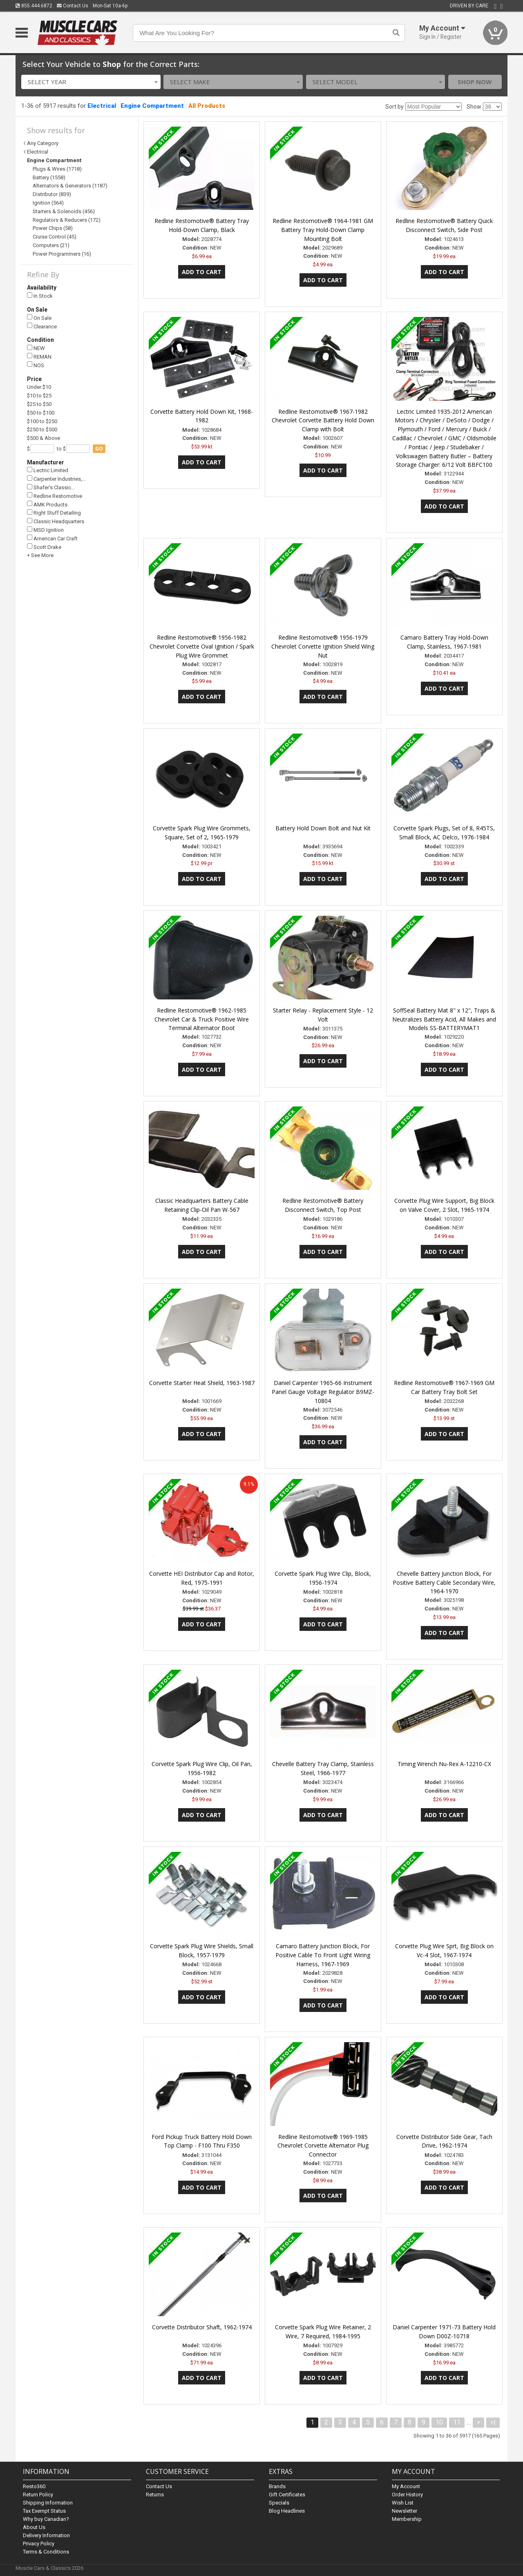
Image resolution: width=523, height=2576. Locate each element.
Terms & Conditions (46, 2552)
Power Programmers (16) (62, 254)
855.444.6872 (34, 6)
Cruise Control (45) (54, 237)
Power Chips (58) (53, 228)
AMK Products (47, 504)
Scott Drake (44, 546)
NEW (36, 348)
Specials (279, 2503)
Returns (155, 2494)
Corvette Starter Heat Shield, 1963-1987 (202, 1383)
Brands (277, 2486)
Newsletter (404, 2511)
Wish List (402, 2503)
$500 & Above (43, 438)
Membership (407, 2519)
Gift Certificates (287, 2494)
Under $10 (39, 387)
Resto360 (34, 2486)
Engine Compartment (152, 105)
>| (493, 2422)
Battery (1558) (49, 177)
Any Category (42, 143)
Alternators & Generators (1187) (70, 186)
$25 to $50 (39, 404)
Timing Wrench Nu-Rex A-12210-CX (444, 1764)
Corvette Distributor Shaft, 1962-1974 (202, 2327)
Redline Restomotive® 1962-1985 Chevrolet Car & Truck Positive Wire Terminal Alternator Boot (201, 1019)
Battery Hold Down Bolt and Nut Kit (323, 828)
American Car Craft (52, 538)
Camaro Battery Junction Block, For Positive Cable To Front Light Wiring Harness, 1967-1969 (322, 1955)
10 (439, 2422)
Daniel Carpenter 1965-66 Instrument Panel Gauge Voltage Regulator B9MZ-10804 (323, 1392)
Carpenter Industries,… (56, 478)
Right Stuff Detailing (54, 512)
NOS (35, 364)
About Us (34, 2527)
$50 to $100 (40, 413)
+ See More (40, 555)
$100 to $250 (42, 421)
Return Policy (38, 2494)
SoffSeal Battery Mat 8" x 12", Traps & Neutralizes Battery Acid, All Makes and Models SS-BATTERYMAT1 (444, 1019)
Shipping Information (48, 2503)
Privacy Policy (38, 2543)
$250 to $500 (42, 429)
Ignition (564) (48, 203)
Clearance (42, 326)
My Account (406, 2486)
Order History (407, 2494)
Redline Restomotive (54, 495)
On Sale (39, 317)
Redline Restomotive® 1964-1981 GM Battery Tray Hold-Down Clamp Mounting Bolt (323, 230)
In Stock (40, 295)
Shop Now (475, 82)
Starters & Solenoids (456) (64, 211)
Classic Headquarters (55, 521)
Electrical (101, 105)
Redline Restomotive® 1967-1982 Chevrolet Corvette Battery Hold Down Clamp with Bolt (323, 420)
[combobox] (91, 82)
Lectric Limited (47, 470)
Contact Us (72, 6)
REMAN (39, 356)
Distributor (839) (52, 194)
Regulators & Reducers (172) (67, 220)
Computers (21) (51, 245)
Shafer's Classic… (51, 487)
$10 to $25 (39, 396)
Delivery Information (46, 2535)
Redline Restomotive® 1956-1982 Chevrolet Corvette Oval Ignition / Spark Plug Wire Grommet (202, 646)
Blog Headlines (287, 2511)
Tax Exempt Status (44, 2511)
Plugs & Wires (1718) (57, 169)
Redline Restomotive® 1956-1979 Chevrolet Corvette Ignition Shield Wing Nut (322, 646)
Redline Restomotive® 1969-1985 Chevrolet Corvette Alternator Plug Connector (323, 2146)
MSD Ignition (45, 529)
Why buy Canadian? (46, 2519)
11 (456, 2422)
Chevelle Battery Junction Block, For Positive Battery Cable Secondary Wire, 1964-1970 (444, 1582)
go (99, 448)
